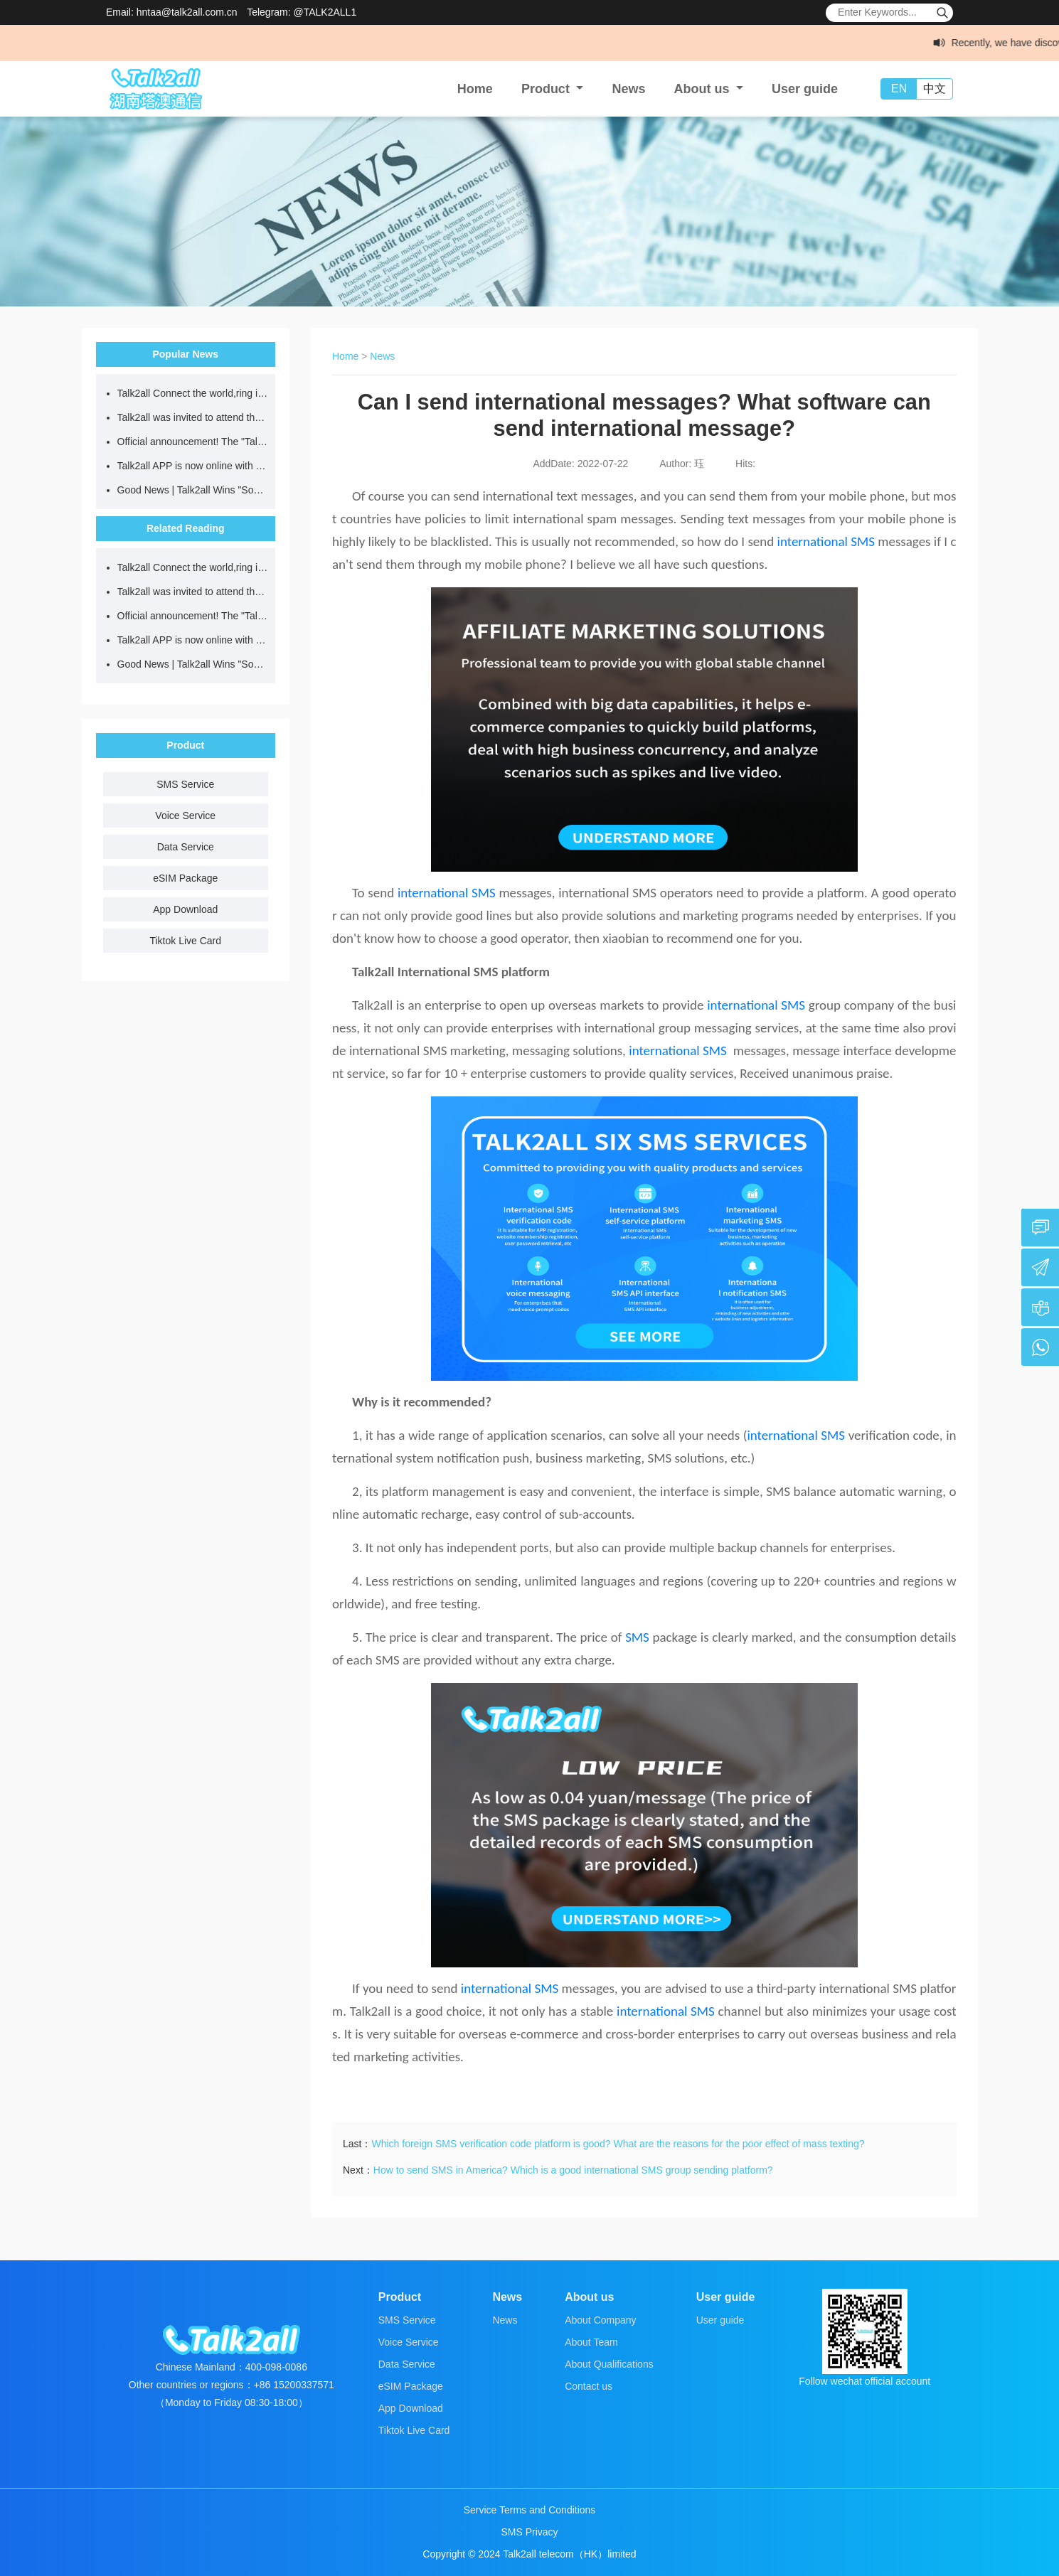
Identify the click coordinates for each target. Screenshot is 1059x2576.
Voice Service (185, 815)
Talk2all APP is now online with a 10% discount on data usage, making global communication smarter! (193, 465)
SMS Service (185, 784)
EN (899, 88)
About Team (591, 2342)
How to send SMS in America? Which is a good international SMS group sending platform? (573, 2170)
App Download (185, 909)
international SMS (826, 541)
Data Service (185, 847)
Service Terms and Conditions (530, 2510)
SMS (637, 1637)
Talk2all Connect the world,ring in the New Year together (193, 393)
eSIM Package (185, 878)
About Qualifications (609, 2364)
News (628, 89)
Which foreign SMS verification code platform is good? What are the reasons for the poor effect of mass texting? (617, 2143)
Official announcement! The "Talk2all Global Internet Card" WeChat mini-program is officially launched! (193, 441)
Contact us (588, 2386)
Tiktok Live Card (185, 940)
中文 (934, 88)
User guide (805, 89)
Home (475, 89)
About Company (600, 2320)
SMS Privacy (529, 2532)
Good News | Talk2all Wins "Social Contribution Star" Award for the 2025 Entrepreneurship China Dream (193, 490)
